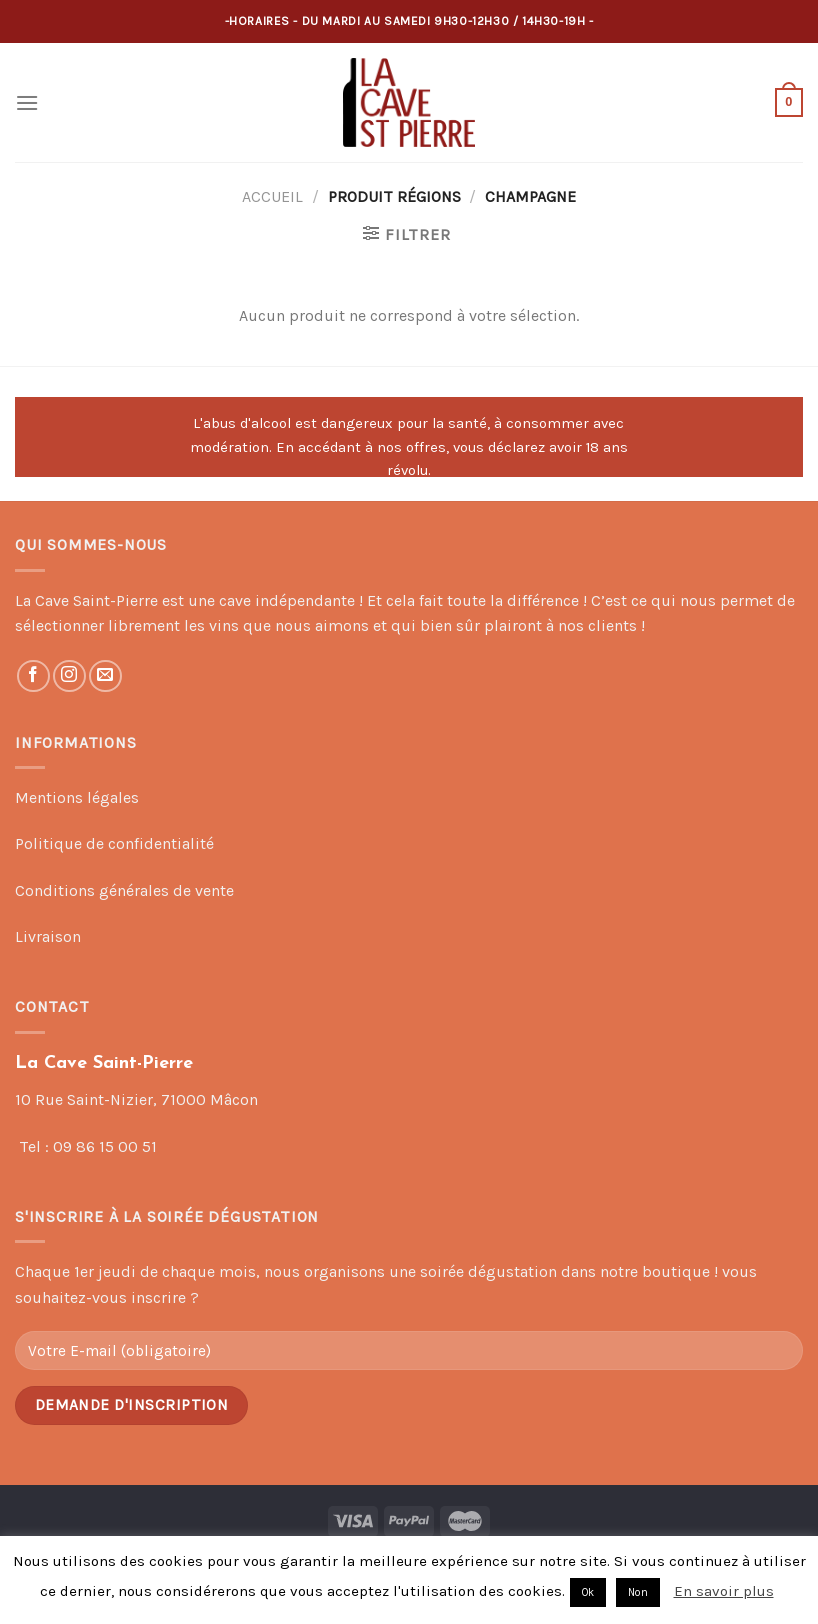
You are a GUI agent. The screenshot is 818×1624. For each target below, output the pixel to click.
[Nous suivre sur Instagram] (69, 676)
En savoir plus (724, 1591)
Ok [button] (588, 1592)
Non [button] (638, 1592)
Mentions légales (77, 797)
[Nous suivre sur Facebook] (33, 676)
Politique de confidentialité (114, 843)
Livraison (48, 936)
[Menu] (27, 102)
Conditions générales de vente (124, 890)
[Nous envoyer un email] (105, 676)
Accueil (272, 196)
